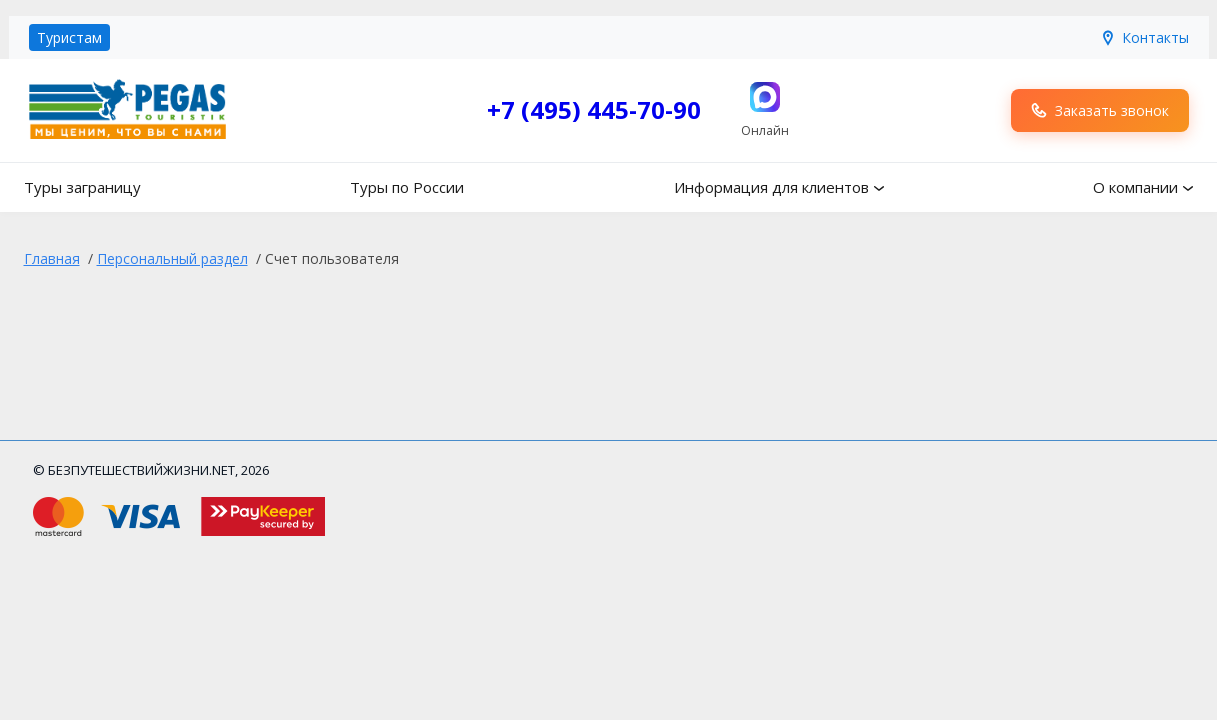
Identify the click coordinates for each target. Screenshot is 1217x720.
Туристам (69, 37)
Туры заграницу (82, 187)
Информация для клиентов (771, 187)
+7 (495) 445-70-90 (594, 109)
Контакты (1144, 37)
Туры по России (407, 187)
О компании (1135, 187)
